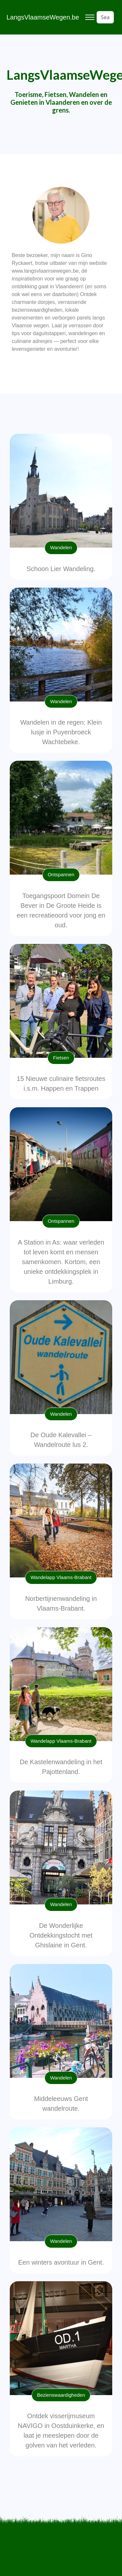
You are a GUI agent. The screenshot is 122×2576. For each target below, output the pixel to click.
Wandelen (61, 547)
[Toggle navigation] (89, 17)
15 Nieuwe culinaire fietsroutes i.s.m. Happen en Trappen (61, 1083)
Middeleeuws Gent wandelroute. (61, 2103)
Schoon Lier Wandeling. (61, 568)
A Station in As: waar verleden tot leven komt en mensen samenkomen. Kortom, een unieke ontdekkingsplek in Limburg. (61, 1262)
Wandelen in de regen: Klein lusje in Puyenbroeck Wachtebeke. (61, 732)
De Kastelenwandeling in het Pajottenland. (61, 1766)
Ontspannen (61, 874)
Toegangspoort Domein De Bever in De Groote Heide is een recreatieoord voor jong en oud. (61, 910)
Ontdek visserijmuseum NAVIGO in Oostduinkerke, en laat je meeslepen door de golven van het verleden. (61, 2430)
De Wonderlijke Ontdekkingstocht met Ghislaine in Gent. (61, 1935)
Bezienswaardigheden (61, 2395)
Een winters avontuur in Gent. (61, 2262)
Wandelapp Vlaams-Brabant (61, 1577)
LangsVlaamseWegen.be (43, 17)
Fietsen (61, 1057)
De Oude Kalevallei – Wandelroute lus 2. (61, 1439)
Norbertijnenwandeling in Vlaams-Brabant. (61, 1603)
